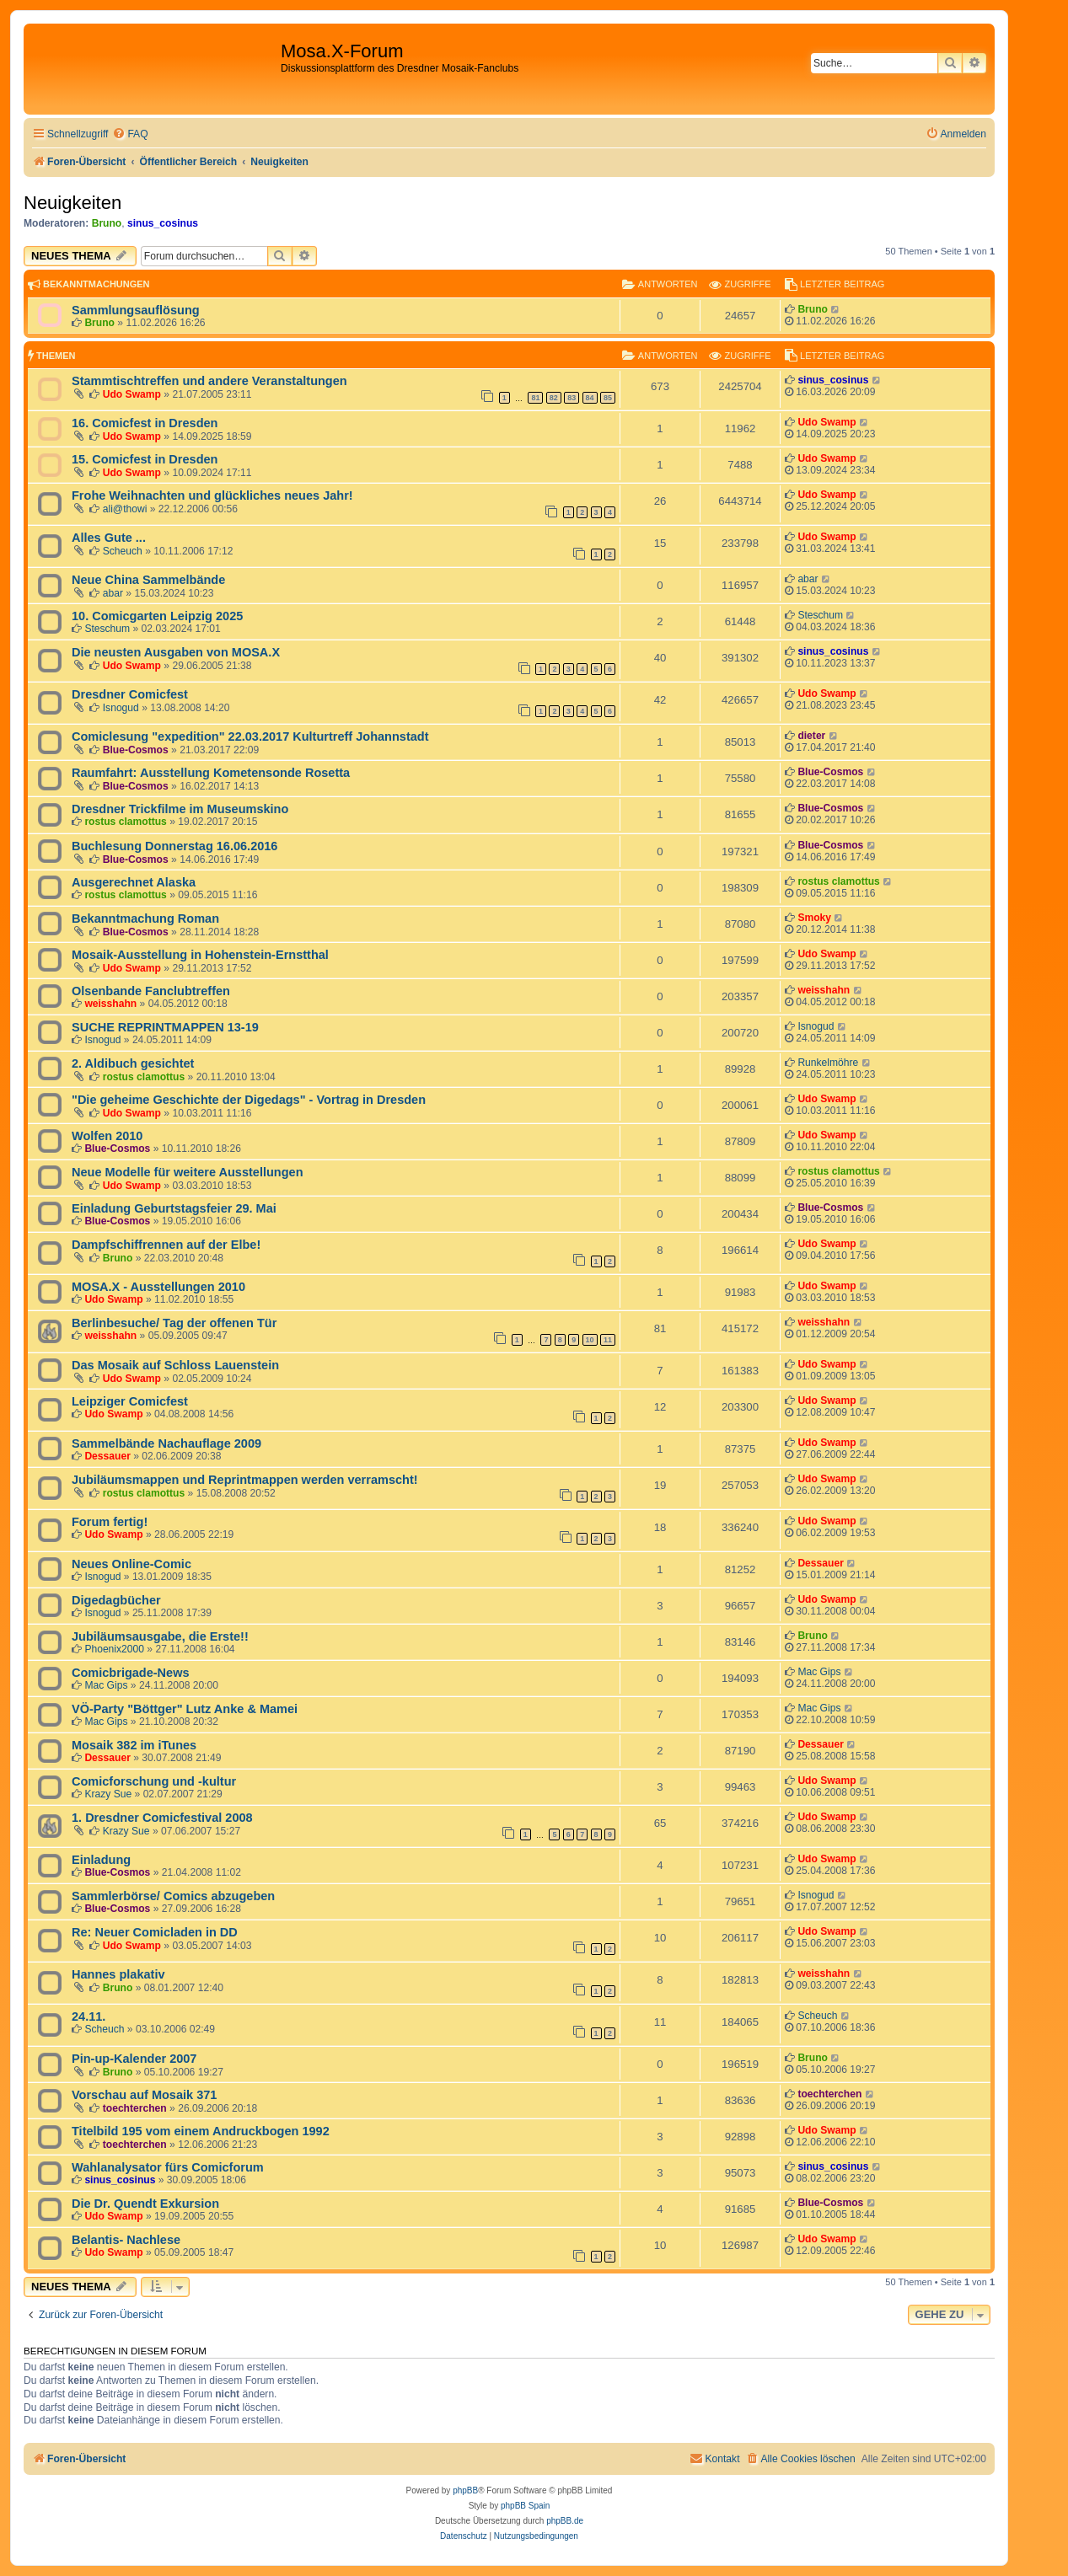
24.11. (88, 2016)
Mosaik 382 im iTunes (134, 1745)
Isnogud (121, 708)
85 (608, 398)
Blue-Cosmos (136, 750)
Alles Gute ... (109, 537)
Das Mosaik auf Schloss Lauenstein (175, 1365)
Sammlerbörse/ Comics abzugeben (173, 1896)
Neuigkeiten (72, 202)
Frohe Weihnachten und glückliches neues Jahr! (212, 495)
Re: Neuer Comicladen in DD (155, 1932)
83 (571, 398)
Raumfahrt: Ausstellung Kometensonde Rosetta (211, 772)
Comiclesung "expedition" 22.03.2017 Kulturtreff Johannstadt (250, 736)
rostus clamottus (125, 821)
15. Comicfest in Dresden (144, 459)
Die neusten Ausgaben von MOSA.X (176, 652)
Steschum (107, 629)
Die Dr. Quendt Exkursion (145, 2203)
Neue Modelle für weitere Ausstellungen (187, 1172)
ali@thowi (125, 509)
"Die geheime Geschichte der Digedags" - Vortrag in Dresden (249, 1099)
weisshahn (110, 1004)
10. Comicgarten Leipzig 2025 (157, 616)
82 (554, 398)
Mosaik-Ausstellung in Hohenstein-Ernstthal (200, 954)
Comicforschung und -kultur (154, 1781)
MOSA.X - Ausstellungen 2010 (158, 1286)
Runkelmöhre (827, 1062)
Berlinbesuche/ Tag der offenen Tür (174, 1323)
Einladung (101, 1859)
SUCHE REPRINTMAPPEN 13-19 (165, 1027)
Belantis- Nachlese (126, 2240)
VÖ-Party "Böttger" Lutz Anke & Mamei (185, 1709)
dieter (811, 736)
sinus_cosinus (162, 223)
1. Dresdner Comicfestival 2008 (162, 1817)
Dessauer (107, 1456)
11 (608, 1340)
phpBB (465, 2490)
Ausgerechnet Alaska (134, 882)
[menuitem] (130, 134)
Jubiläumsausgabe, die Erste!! (160, 1636)
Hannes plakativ (118, 1974)
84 (590, 398)
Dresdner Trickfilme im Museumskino (180, 809)
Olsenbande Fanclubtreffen (151, 991)
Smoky (814, 918)
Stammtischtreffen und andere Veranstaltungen (209, 381)
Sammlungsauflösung (136, 310)
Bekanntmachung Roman (145, 918)
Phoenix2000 (114, 1649)
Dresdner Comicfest (130, 694)
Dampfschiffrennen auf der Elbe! (166, 1244)
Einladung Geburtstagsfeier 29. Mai (174, 1208)
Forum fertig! (110, 1522)
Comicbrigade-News (131, 1672)
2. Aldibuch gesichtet (133, 1063)
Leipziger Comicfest (130, 1401)
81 (535, 398)
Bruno (107, 223)
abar (113, 593)
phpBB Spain (525, 2505)
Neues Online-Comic (131, 1564)
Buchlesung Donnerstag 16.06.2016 (174, 846)
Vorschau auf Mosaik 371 (144, 2095)
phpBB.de (564, 2520)
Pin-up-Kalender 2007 (134, 2058)
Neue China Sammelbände (148, 579)
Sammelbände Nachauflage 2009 (166, 1443)
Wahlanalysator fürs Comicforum (168, 2167)
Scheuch (122, 551)
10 (590, 1340)
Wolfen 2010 (107, 1136)
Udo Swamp (132, 394)
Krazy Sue (107, 1794)
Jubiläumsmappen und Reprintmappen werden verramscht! (245, 1479)
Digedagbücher (116, 1600)
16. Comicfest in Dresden (144, 423)
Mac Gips (105, 1685)
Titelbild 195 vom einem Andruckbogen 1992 (201, 2131)
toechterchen (135, 2108)
